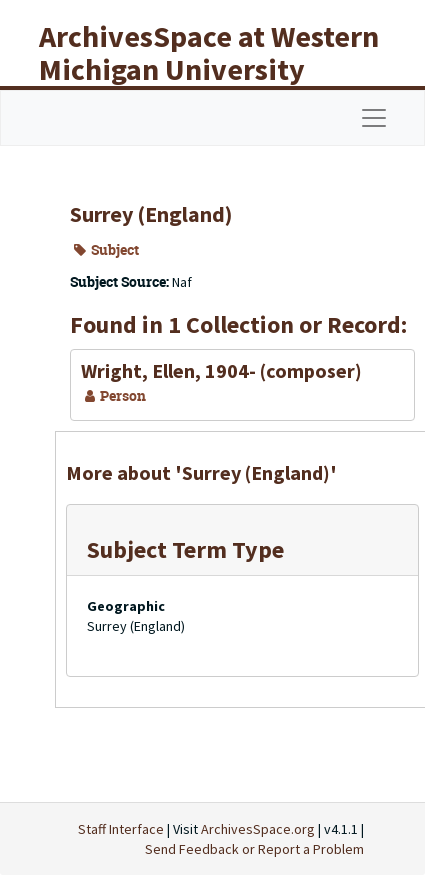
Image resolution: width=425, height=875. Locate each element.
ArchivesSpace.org (258, 829)
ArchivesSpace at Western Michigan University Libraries (209, 69)
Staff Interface (121, 829)
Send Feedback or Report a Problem (254, 849)
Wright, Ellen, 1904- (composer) (221, 370)
